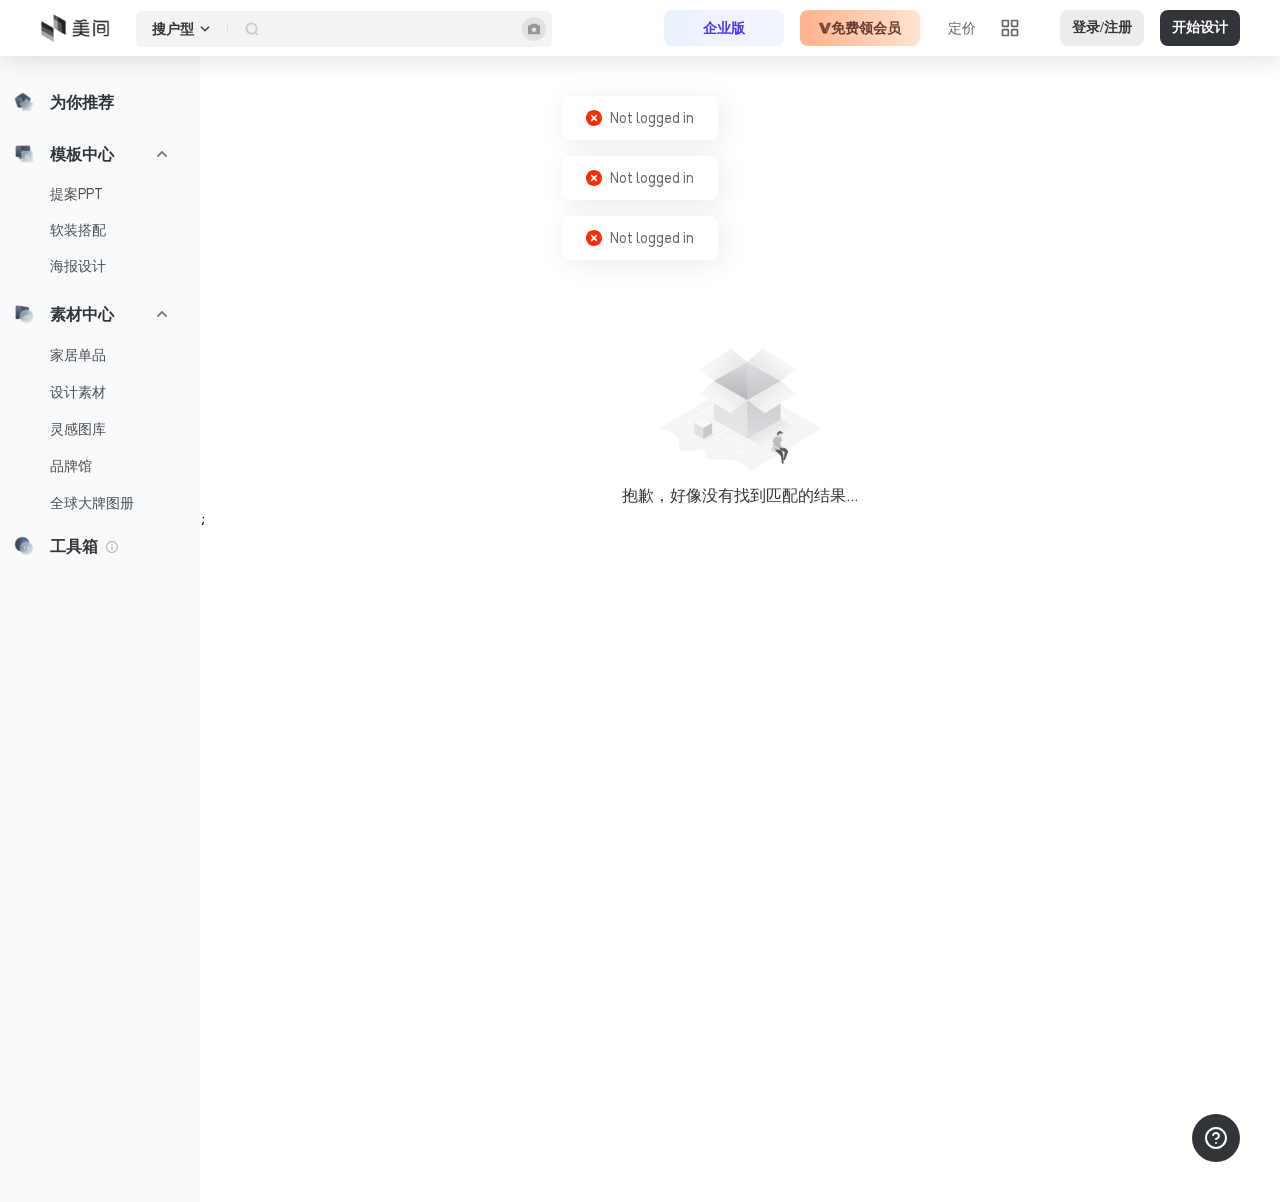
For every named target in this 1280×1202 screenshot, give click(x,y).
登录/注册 (1102, 27)
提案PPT (76, 194)
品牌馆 (71, 466)
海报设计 (78, 266)
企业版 (724, 28)
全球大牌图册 (92, 503)
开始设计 (1200, 27)
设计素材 (78, 392)
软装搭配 (78, 230)
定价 (962, 28)
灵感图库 (78, 429)
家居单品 (78, 355)
